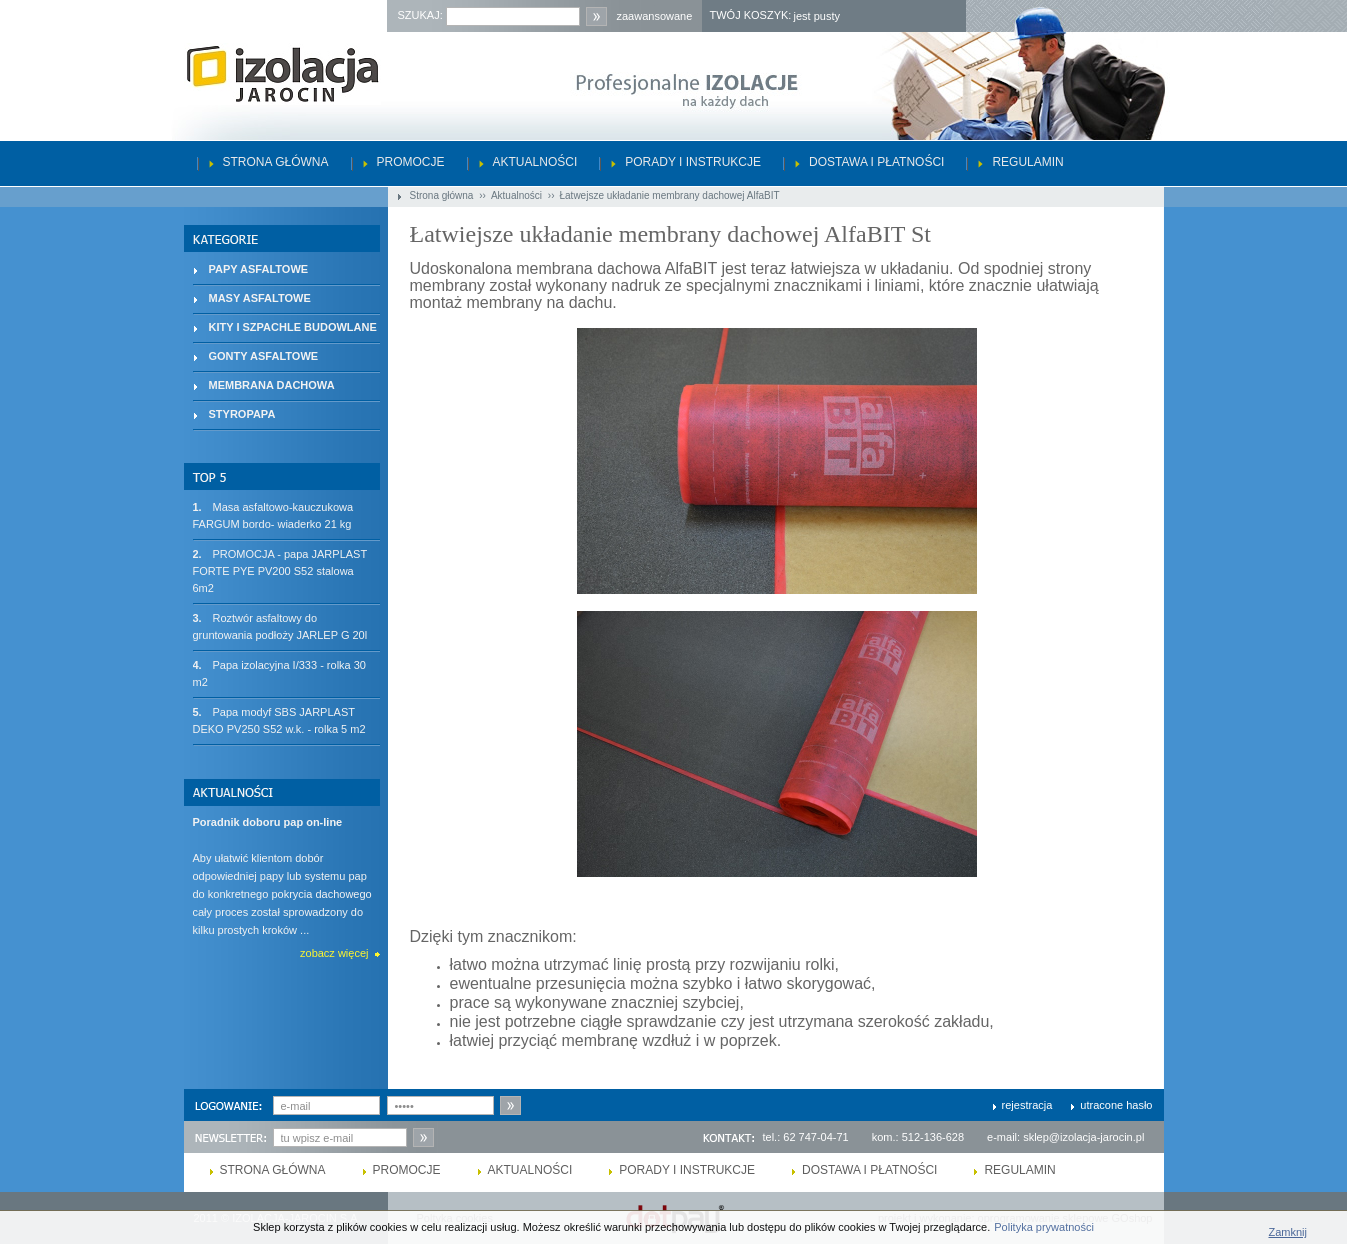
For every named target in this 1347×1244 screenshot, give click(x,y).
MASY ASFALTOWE (260, 298)
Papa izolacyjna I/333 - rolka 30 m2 (279, 672)
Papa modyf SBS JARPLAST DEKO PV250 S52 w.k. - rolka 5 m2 (279, 719)
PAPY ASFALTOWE (259, 269)
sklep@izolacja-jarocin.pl (1083, 1137)
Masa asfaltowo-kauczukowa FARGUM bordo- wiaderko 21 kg (273, 514)
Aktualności (535, 162)
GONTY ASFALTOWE (264, 356)
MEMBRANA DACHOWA (272, 385)
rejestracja (1027, 1105)
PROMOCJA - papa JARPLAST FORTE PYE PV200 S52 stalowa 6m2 (280, 570)
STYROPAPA (242, 414)
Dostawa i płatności (876, 162)
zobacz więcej (334, 953)
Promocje (411, 162)
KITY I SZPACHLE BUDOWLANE (293, 327)
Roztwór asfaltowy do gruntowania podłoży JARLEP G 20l (280, 625)
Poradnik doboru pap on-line (268, 822)
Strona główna (276, 162)
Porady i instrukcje (693, 162)
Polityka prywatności (1044, 1227)
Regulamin (1027, 162)
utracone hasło (1116, 1105)
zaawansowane (655, 16)
